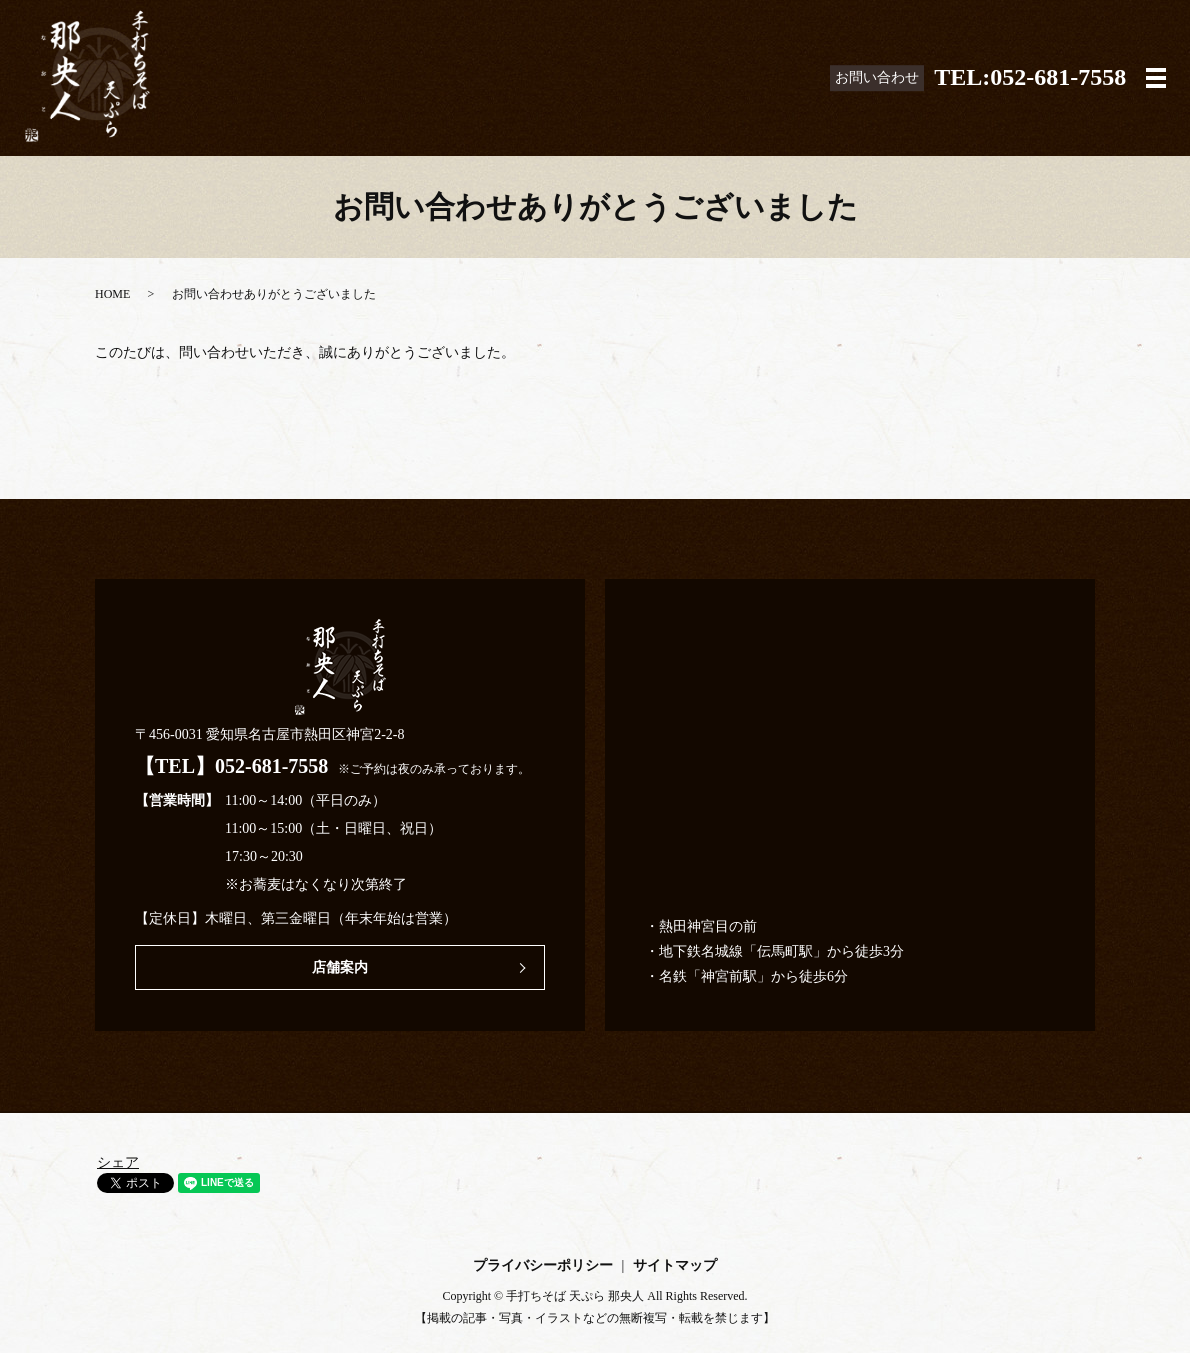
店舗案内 (340, 967)
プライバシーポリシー (543, 1265)
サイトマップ (675, 1265)
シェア (118, 1162)
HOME (112, 294)
